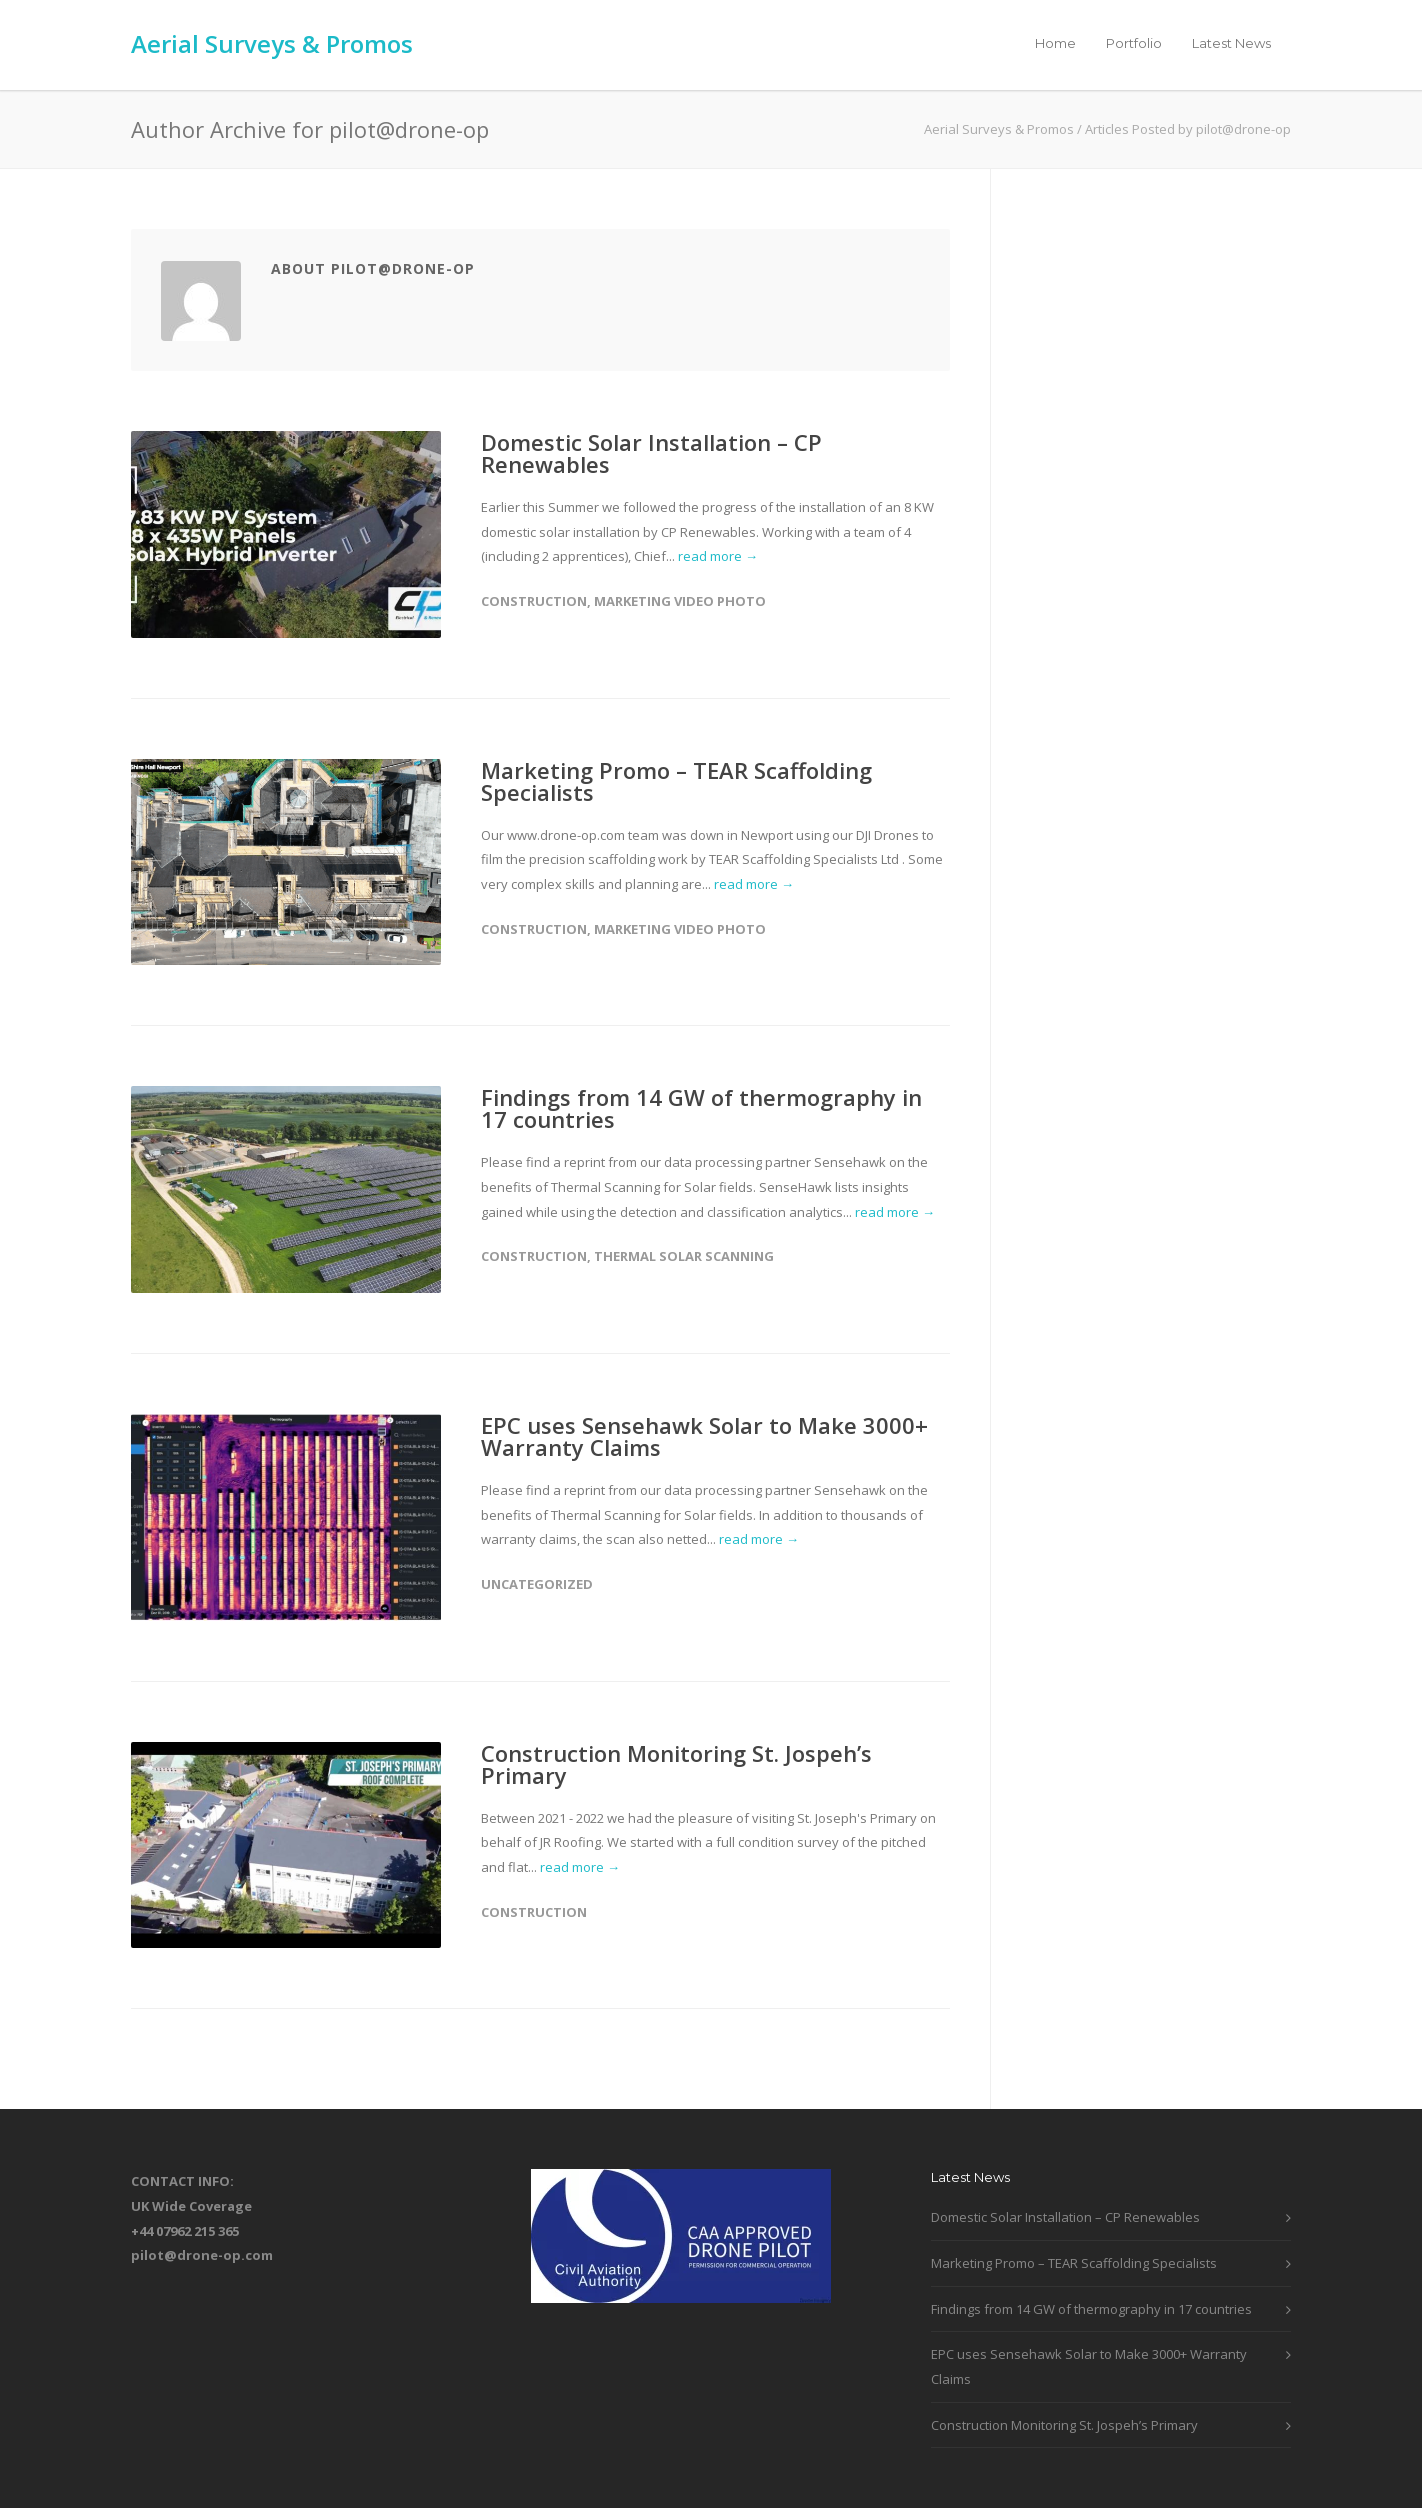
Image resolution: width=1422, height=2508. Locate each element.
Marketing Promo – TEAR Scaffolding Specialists (676, 781)
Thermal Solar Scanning (684, 1256)
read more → (718, 556)
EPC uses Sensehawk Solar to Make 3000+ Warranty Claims (704, 1436)
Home (1055, 43)
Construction (534, 601)
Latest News (1231, 43)
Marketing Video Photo (680, 601)
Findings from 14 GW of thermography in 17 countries (701, 1108)
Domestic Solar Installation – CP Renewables (651, 453)
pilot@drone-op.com (202, 2255)
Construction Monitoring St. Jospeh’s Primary (676, 1764)
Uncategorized (537, 1584)
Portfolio (1134, 43)
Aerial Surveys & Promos (272, 43)
